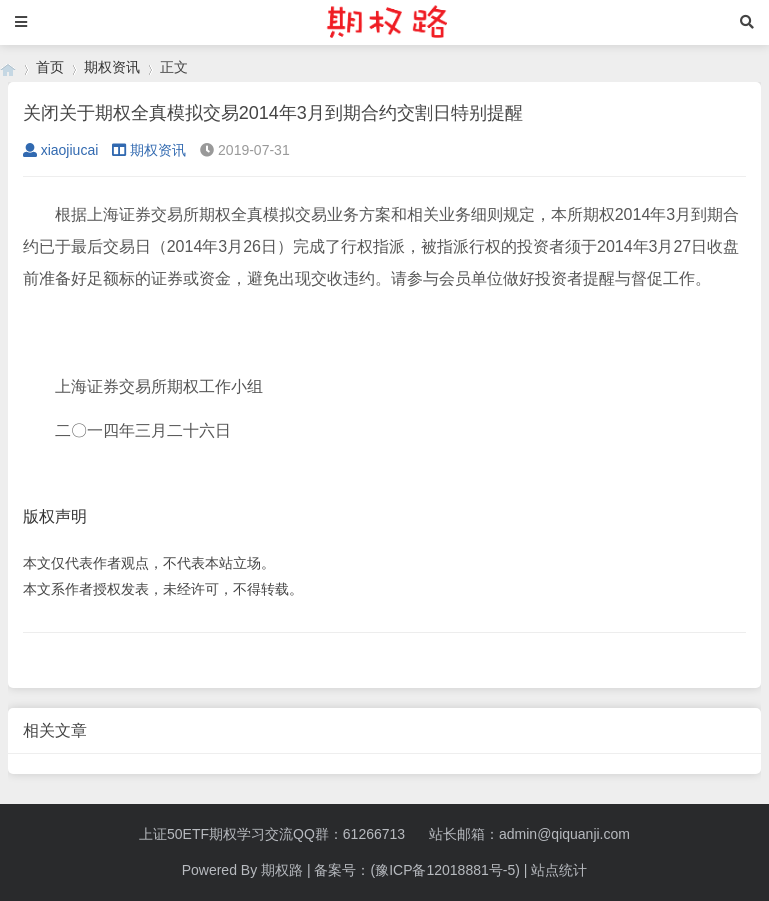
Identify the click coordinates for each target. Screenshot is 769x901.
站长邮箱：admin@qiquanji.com (529, 834)
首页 (50, 67)
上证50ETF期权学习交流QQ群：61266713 (272, 834)
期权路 (282, 870)
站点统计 (559, 870)
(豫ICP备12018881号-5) (444, 870)
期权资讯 (112, 67)
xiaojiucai (61, 150)
